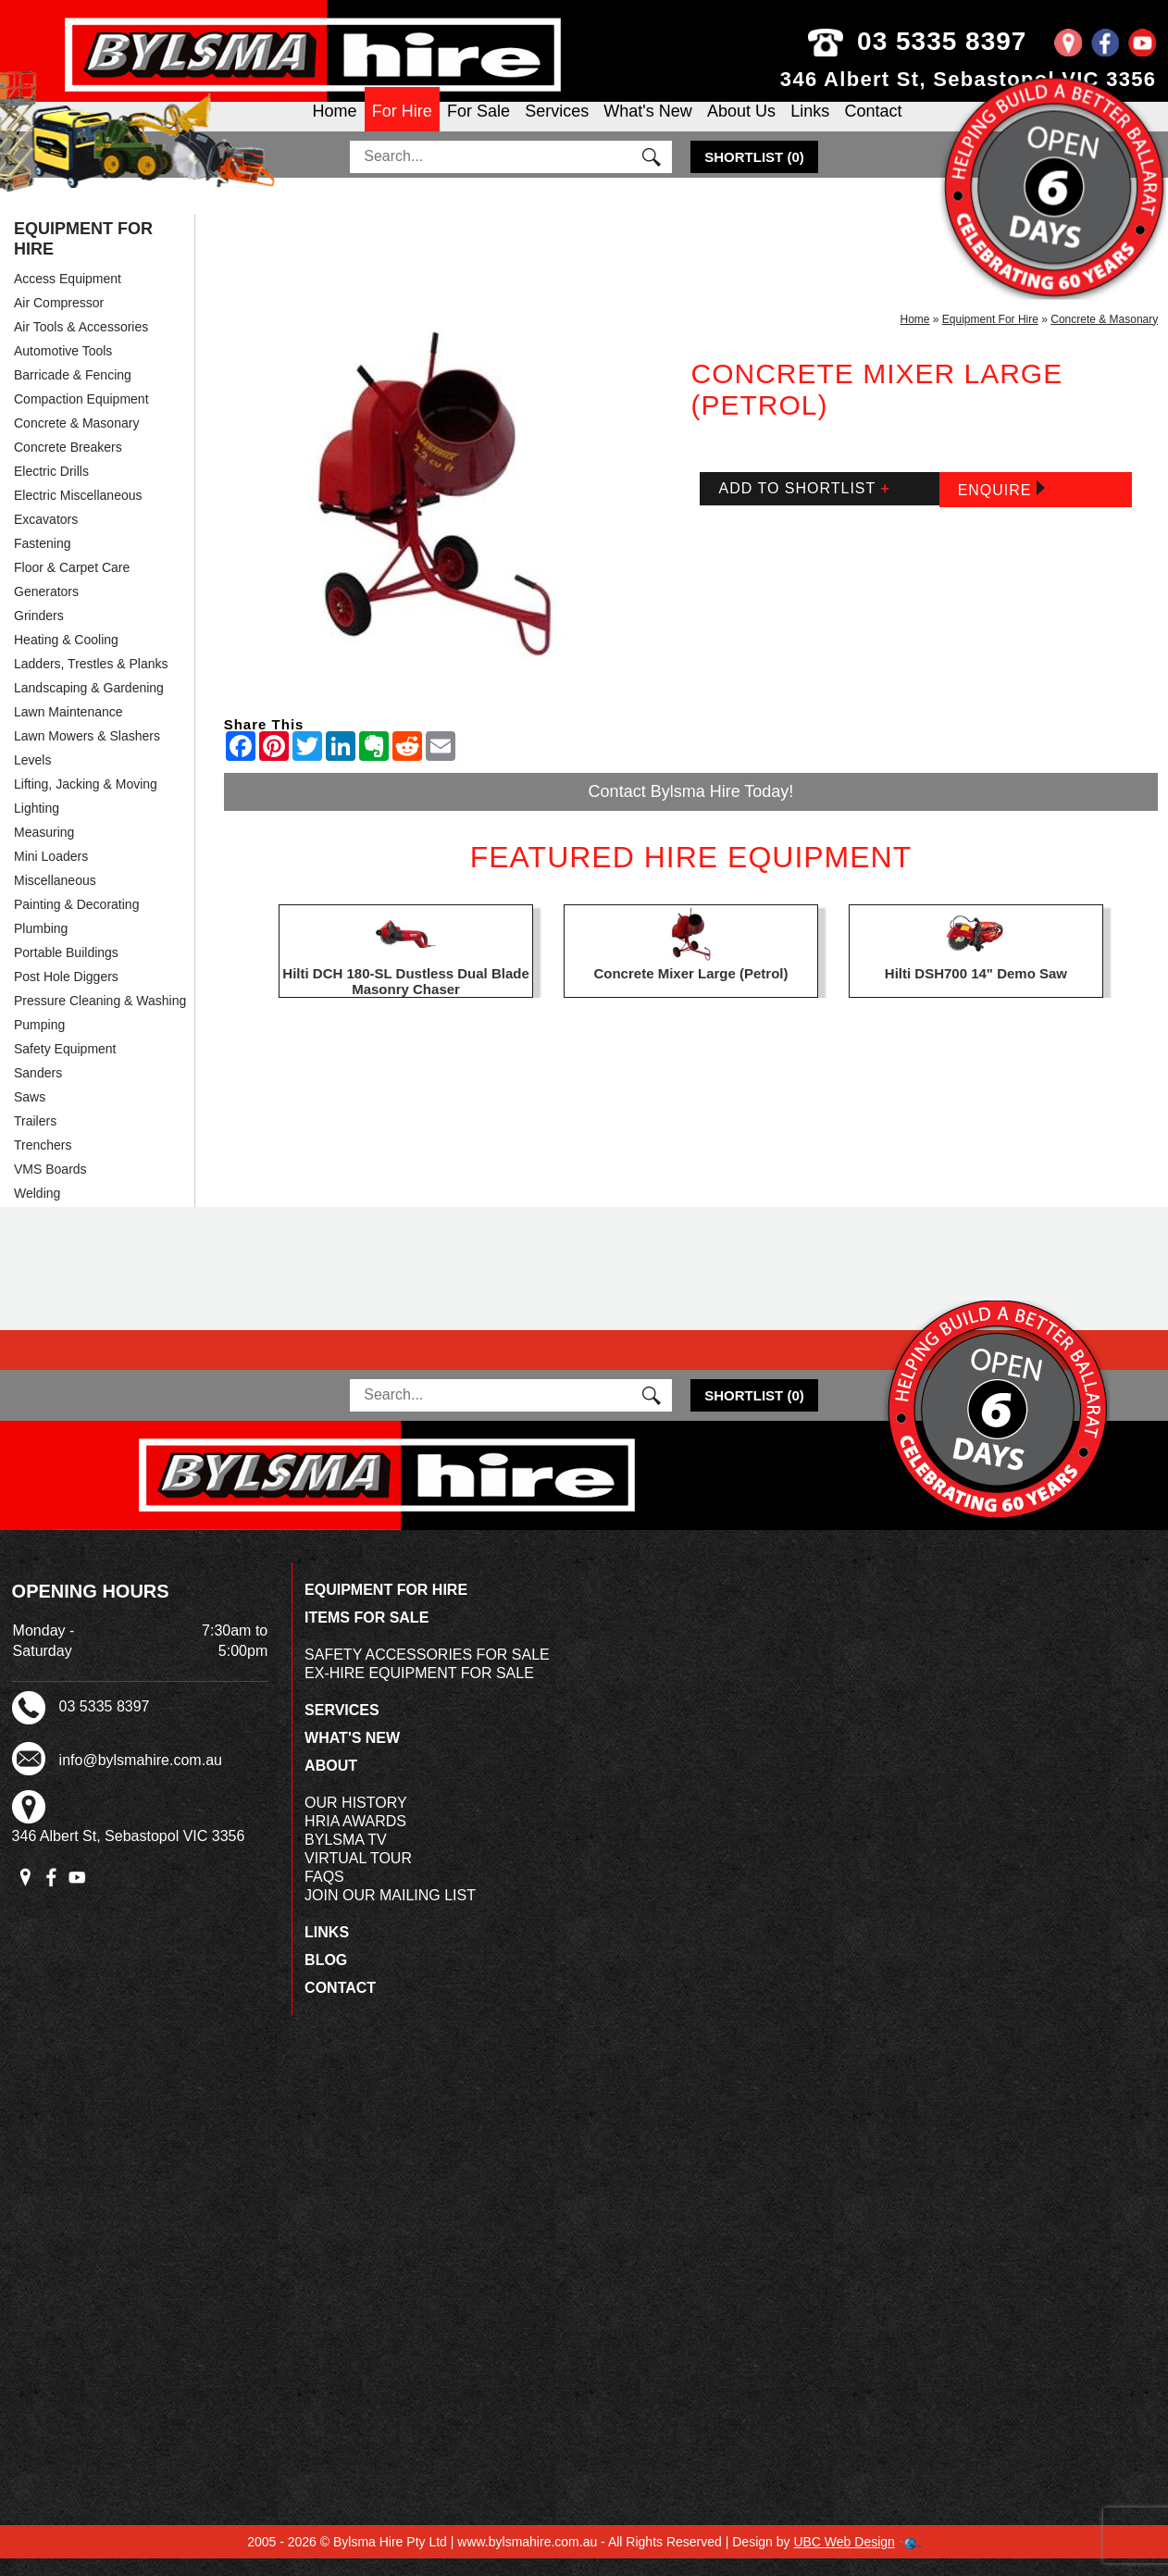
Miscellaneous (55, 897)
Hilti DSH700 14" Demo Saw (976, 990)
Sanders (38, 1089)
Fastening (42, 560)
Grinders (39, 632)
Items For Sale (366, 1635)
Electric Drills (51, 487)
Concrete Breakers (68, 463)
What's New (647, 126)
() (754, 173)
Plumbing (41, 945)
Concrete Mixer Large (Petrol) (690, 990)
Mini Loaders (51, 872)
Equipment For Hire (83, 255)
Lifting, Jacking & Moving (85, 800)
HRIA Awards (355, 1839)
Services (557, 126)
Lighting (36, 824)
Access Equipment (67, 295)
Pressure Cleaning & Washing (100, 1017)
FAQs (324, 1894)
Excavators (46, 536)
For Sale (478, 126)
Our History (355, 1820)
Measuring (44, 848)
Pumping (39, 1041)
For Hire (402, 126)
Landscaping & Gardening (89, 704)
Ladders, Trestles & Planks (91, 680)
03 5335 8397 (954, 41)
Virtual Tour (358, 1876)
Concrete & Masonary (76, 439)
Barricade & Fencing (72, 391)
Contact (872, 126)
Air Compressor (59, 319)
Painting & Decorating (76, 921)
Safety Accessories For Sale (427, 1672)
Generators (46, 608)
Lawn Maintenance (68, 728)
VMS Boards (50, 1185)
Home (335, 126)
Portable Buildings (66, 969)
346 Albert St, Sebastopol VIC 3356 (968, 79)
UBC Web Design (843, 2559)
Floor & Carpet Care (72, 584)
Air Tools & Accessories (81, 343)
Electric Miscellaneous (78, 511)
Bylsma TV (345, 1857)
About (330, 1783)
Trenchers (43, 1161)
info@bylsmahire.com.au (140, 1777)
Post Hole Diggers (66, 993)
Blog (325, 1977)
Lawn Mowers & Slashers (87, 752)
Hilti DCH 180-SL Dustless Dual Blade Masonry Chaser (405, 998)
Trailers (35, 1137)
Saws (29, 1113)
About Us (741, 126)
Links (809, 126)
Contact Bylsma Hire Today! (691, 808)
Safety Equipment (65, 1065)
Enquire (1001, 506)
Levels (32, 776)
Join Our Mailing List (390, 1913)
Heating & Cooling (66, 656)
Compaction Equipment (81, 415)
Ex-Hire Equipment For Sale (419, 1691)
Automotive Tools (63, 367)
